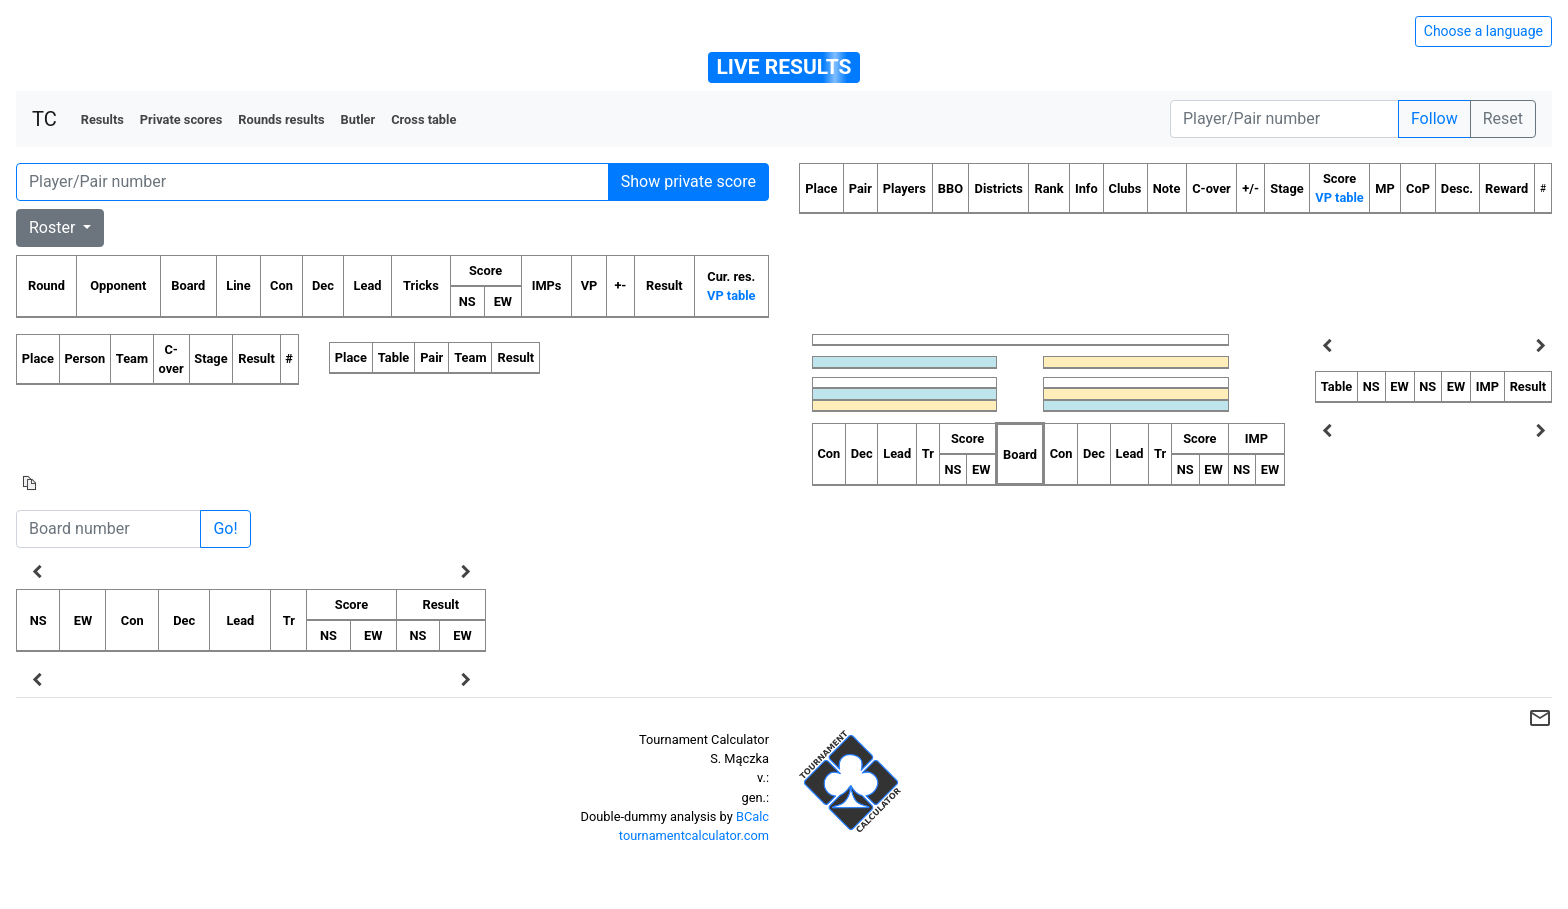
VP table (731, 295)
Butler (358, 119)
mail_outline (1540, 718)
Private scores (181, 119)
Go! (225, 528)
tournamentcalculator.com (694, 835)
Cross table (423, 119)
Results (102, 119)
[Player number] (1284, 119)
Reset (1503, 118)
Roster (54, 227)
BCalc (752, 816)
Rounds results (281, 119)
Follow (1434, 118)
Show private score (688, 181)
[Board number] (108, 529)
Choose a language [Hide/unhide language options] (1483, 31)
